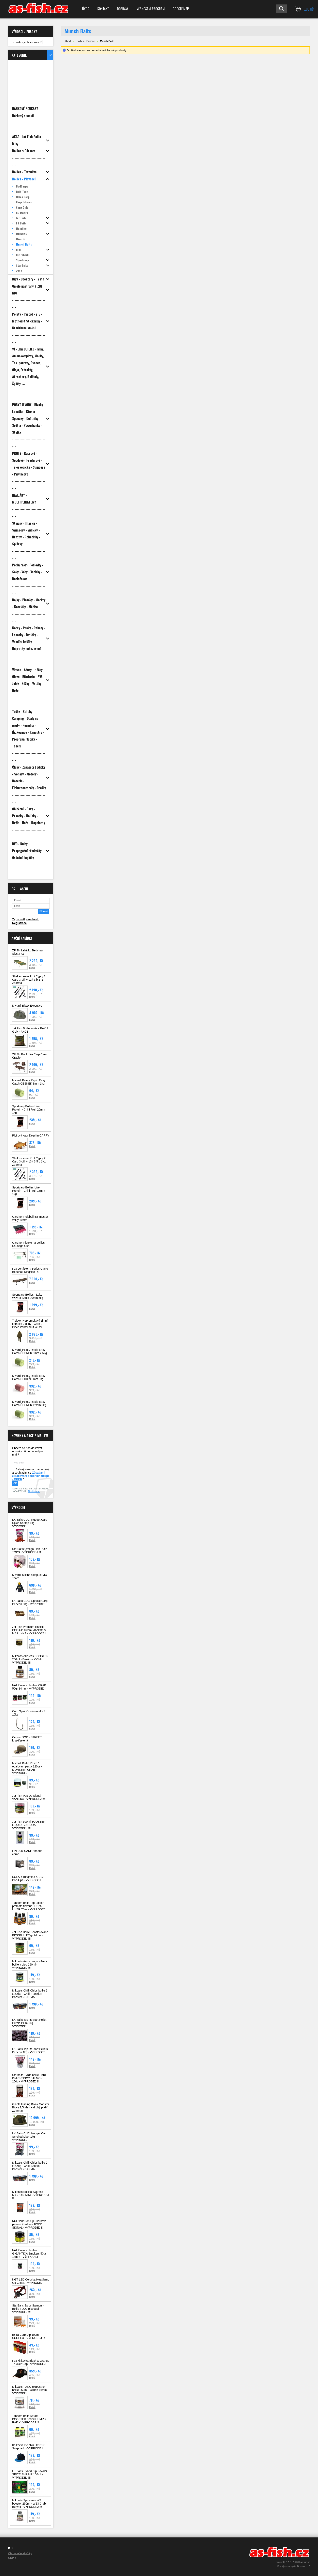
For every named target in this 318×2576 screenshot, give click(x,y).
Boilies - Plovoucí (86, 41)
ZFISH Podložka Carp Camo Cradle (30, 1056)
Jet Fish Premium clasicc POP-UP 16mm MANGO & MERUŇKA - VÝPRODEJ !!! (29, 1630)
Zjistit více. (34, 1491)
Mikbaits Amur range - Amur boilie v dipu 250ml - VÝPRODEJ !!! (29, 1964)
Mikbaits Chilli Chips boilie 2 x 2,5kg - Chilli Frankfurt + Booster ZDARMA (29, 1994)
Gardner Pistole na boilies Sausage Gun (28, 1244)
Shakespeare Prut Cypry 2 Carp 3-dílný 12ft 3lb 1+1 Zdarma (28, 979)
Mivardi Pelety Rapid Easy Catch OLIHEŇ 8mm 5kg (28, 1377)
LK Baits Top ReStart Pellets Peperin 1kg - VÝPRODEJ (30, 2050)
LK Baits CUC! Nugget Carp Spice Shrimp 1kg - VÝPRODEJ (29, 1523)
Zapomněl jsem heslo (25, 919)
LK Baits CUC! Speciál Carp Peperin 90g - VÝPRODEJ (29, 1602)
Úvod (85, 8)
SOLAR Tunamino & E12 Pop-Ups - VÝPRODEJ (28, 1878)
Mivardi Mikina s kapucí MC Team (29, 1576)
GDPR (12, 2557)
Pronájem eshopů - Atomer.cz (293, 2566)
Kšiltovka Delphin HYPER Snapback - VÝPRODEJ (28, 2446)
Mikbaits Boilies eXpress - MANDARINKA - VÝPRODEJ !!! (30, 2195)
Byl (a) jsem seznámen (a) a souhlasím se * (30, 1474)
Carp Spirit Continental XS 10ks (28, 1713)
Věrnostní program (151, 8)
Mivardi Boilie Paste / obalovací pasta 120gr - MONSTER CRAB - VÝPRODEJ (27, 1768)
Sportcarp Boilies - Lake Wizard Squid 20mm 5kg (27, 1296)
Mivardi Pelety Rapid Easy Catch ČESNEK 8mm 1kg (28, 1082)
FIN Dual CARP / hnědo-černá (27, 1852)
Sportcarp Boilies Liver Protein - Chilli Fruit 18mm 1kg (28, 1191)
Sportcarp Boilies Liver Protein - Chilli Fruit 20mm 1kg (28, 1109)
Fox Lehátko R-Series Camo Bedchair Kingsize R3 (30, 1270)
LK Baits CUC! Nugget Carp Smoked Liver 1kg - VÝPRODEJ (29, 2136)
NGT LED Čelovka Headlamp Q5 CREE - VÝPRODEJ (30, 2281)
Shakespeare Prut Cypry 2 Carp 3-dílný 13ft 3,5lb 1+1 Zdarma (29, 1161)
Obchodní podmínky (20, 2553)
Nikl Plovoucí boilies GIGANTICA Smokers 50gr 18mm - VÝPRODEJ (29, 2253)
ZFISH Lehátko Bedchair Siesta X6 (27, 952)
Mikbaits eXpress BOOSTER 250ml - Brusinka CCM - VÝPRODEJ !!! (30, 1659)
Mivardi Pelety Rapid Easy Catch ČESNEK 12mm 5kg (29, 1403)
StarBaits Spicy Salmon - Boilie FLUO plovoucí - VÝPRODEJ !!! (28, 2309)
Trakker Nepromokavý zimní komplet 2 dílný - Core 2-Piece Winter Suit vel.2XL (30, 1324)
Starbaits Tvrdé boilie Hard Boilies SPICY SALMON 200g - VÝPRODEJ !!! (29, 2078)
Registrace (19, 923)
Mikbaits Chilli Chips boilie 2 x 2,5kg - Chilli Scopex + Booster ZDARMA (29, 2166)
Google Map (181, 8)
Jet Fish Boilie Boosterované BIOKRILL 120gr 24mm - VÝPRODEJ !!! (30, 1935)
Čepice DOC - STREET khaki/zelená (27, 1739)
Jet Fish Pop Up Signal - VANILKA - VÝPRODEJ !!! (28, 1797)
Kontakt (103, 8)
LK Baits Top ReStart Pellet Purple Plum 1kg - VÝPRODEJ (29, 2023)
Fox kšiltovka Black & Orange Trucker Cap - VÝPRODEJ (30, 2362)
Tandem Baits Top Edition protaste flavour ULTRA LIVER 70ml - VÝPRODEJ (28, 1906)
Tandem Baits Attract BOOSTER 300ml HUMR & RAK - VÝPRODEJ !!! (29, 2419)
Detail (32, 967)
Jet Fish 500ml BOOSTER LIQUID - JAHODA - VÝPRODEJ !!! (28, 1825)
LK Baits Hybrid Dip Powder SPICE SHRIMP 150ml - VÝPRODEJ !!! (29, 2474)
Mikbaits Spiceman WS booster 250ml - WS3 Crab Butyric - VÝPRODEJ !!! (29, 2503)
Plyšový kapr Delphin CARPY (30, 1135)
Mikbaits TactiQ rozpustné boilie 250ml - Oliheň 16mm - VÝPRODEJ (30, 2390)
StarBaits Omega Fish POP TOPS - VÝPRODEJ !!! (29, 1550)
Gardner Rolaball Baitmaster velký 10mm (30, 1218)
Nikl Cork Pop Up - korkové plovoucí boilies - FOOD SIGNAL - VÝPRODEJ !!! (29, 2224)
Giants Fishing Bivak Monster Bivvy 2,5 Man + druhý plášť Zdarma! (30, 2107)
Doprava (123, 8)
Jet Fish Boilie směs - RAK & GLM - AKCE (30, 1030)
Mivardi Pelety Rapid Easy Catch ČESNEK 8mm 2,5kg (29, 1351)
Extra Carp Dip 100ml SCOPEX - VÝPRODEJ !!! (28, 2336)
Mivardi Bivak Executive (27, 1005)
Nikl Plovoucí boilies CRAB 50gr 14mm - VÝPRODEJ (29, 1687)
